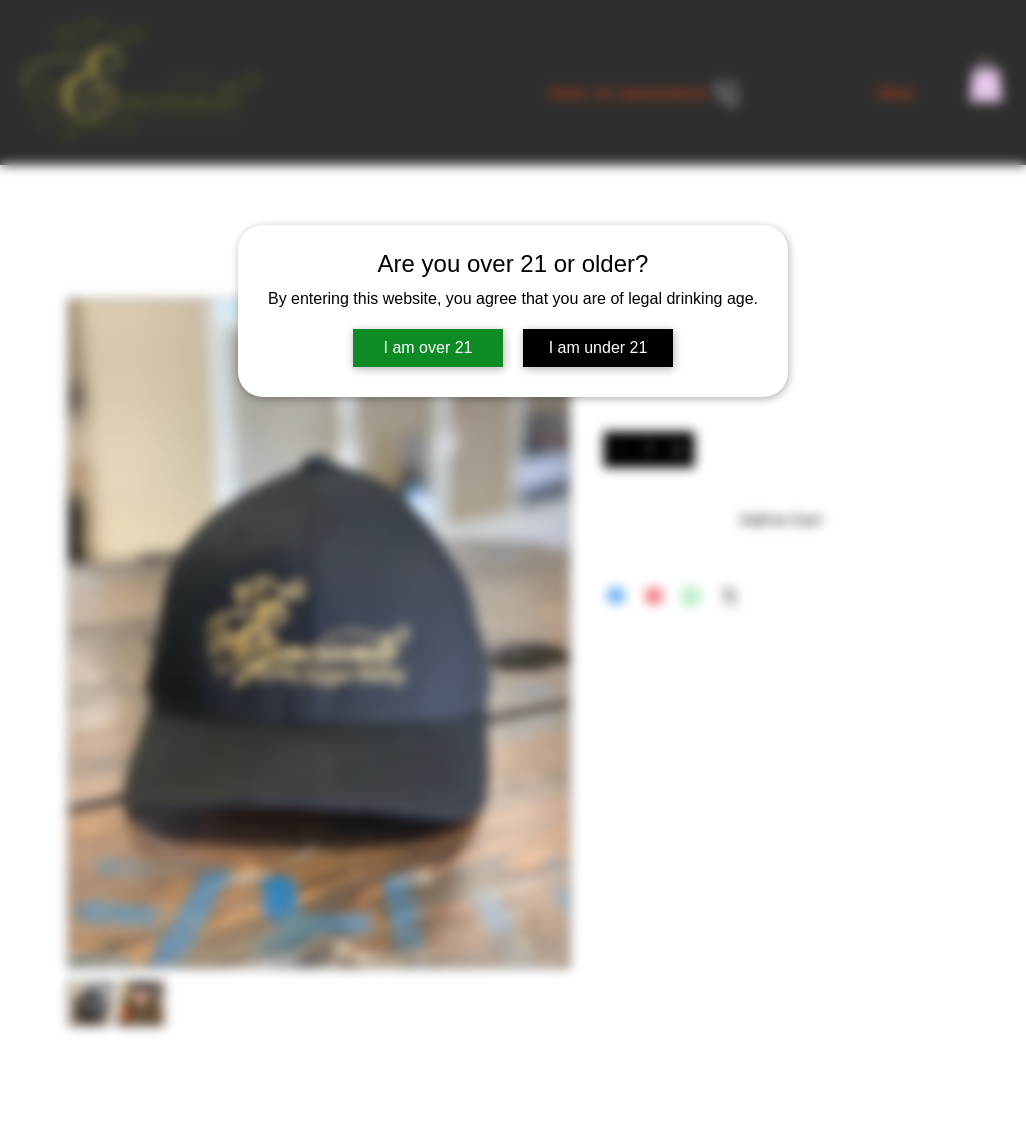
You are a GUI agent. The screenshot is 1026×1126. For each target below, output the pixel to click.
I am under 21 (598, 347)
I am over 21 (428, 347)
